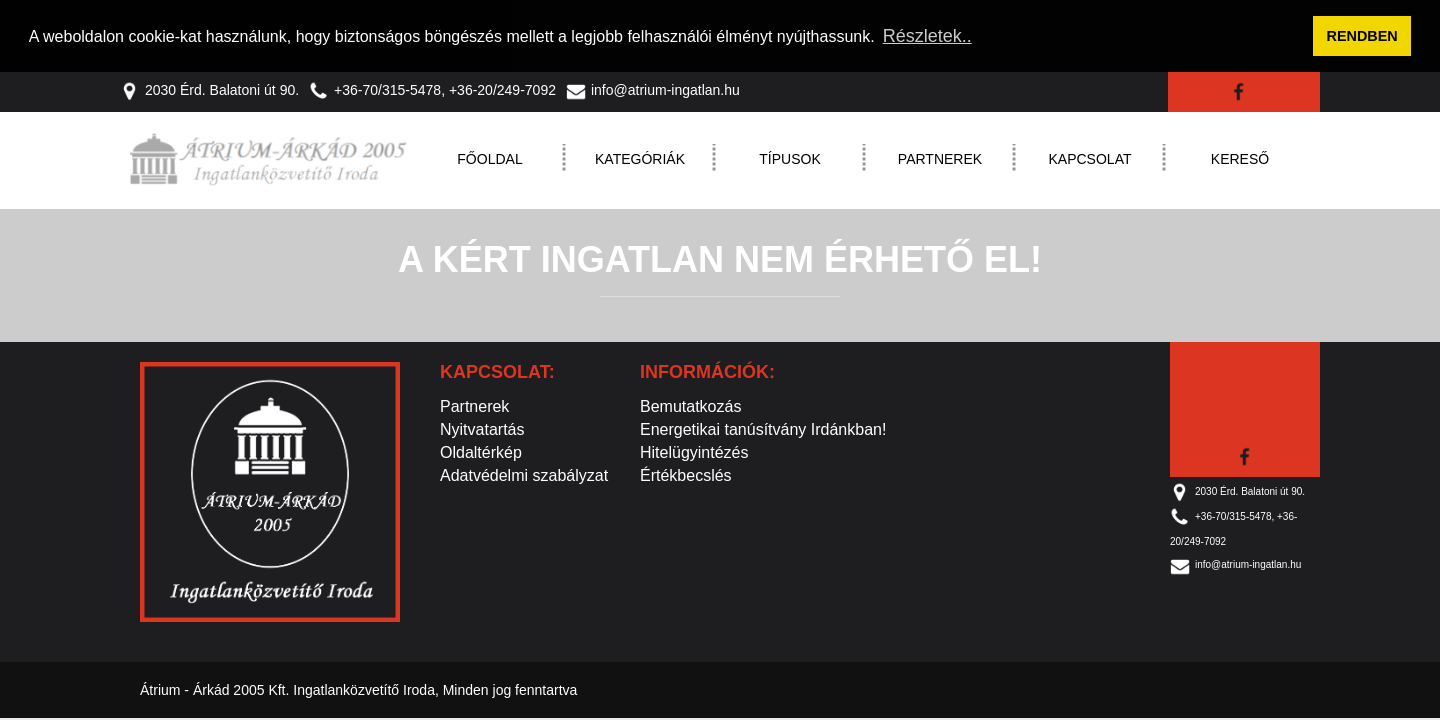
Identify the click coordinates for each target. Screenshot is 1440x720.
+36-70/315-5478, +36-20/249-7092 (432, 88)
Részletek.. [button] (927, 36)
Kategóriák (640, 157)
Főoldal (489, 157)
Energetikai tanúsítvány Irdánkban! (763, 427)
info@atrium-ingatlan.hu (653, 88)
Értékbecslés (686, 473)
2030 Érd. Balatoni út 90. (209, 88)
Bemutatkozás (690, 404)
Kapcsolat (1090, 157)
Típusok (789, 157)
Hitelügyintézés (694, 450)
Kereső (1240, 157)
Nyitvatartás (482, 427)
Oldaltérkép (481, 450)
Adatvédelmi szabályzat (524, 473)
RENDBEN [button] (1362, 36)
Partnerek (940, 157)
